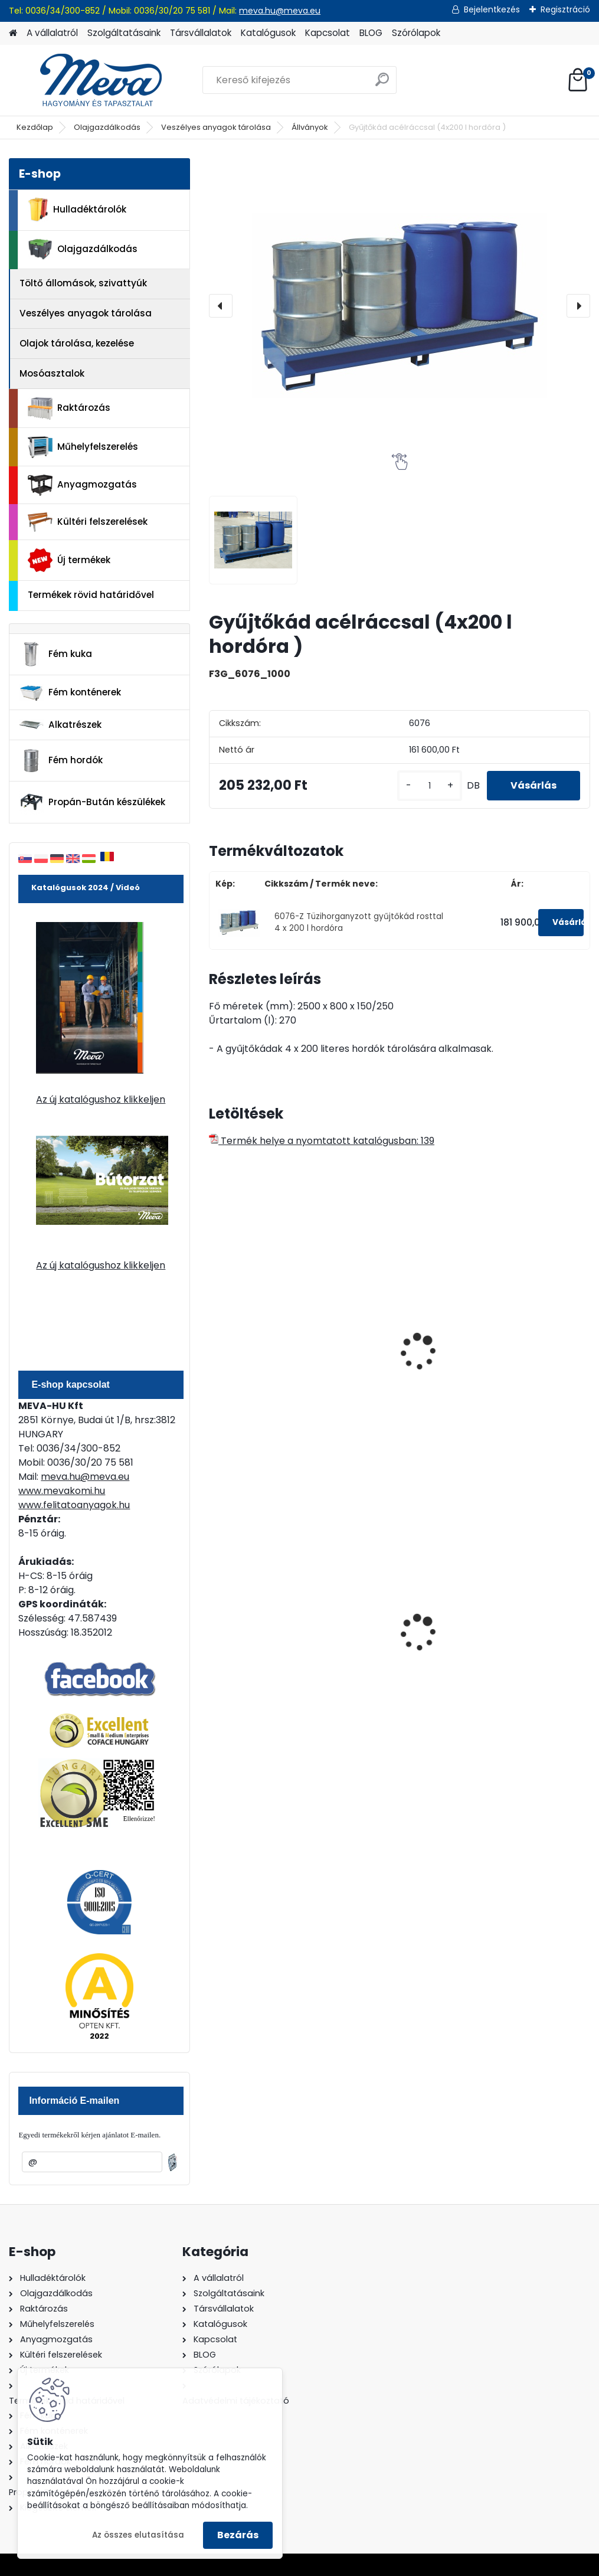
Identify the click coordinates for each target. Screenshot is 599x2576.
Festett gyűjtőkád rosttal (258, 1350)
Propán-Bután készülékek (92, 802)
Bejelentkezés (492, 9)
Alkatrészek (60, 724)
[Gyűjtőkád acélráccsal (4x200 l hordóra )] (399, 305)
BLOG (370, 33)
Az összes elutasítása (138, 2535)
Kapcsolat (327, 33)
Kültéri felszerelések (88, 522)
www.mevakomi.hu (61, 1491)
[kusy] (430, 786)
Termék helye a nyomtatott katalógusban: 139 (321, 1141)
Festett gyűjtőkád (519, 1344)
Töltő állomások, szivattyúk (83, 283)
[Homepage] (13, 33)
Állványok (310, 127)
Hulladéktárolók (77, 209)
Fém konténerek (70, 693)
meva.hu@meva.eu (279, 11)
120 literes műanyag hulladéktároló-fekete (527, 1626)
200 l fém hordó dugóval (253, 1626)
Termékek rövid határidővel (91, 595)
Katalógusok (268, 33)
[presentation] (221, 306)
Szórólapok (416, 33)
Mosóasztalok (51, 373)
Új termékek (69, 560)
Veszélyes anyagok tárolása (216, 127)
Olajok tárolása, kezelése (76, 343)
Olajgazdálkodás (107, 127)
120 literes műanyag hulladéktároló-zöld (393, 1626)
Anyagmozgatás (82, 485)
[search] (382, 84)
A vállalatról (52, 33)
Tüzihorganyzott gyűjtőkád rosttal (389, 1350)
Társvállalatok (200, 33)
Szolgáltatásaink (124, 33)
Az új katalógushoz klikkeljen (100, 1099)
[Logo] (90, 80)
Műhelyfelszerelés (83, 447)
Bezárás (237, 2535)
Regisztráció (565, 9)
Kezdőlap (35, 127)
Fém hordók (61, 760)
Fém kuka (55, 654)
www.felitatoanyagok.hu (74, 1505)
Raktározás (69, 408)
